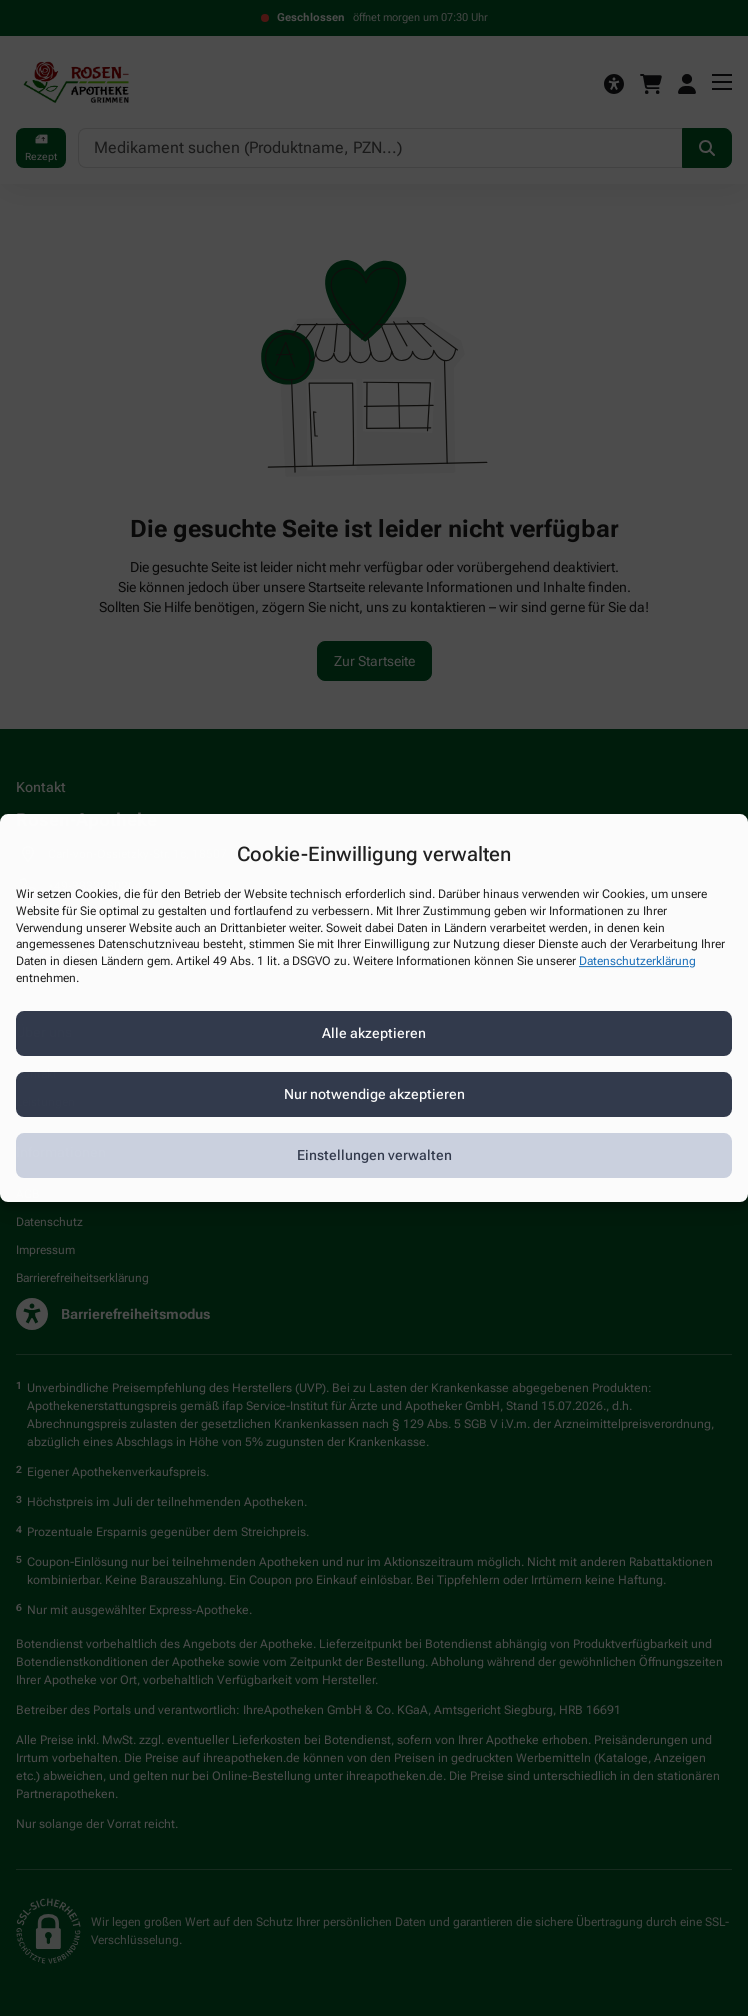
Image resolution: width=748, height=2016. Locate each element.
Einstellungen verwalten (374, 1155)
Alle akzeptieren (374, 1033)
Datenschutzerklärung (637, 961)
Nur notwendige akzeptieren (374, 1094)
